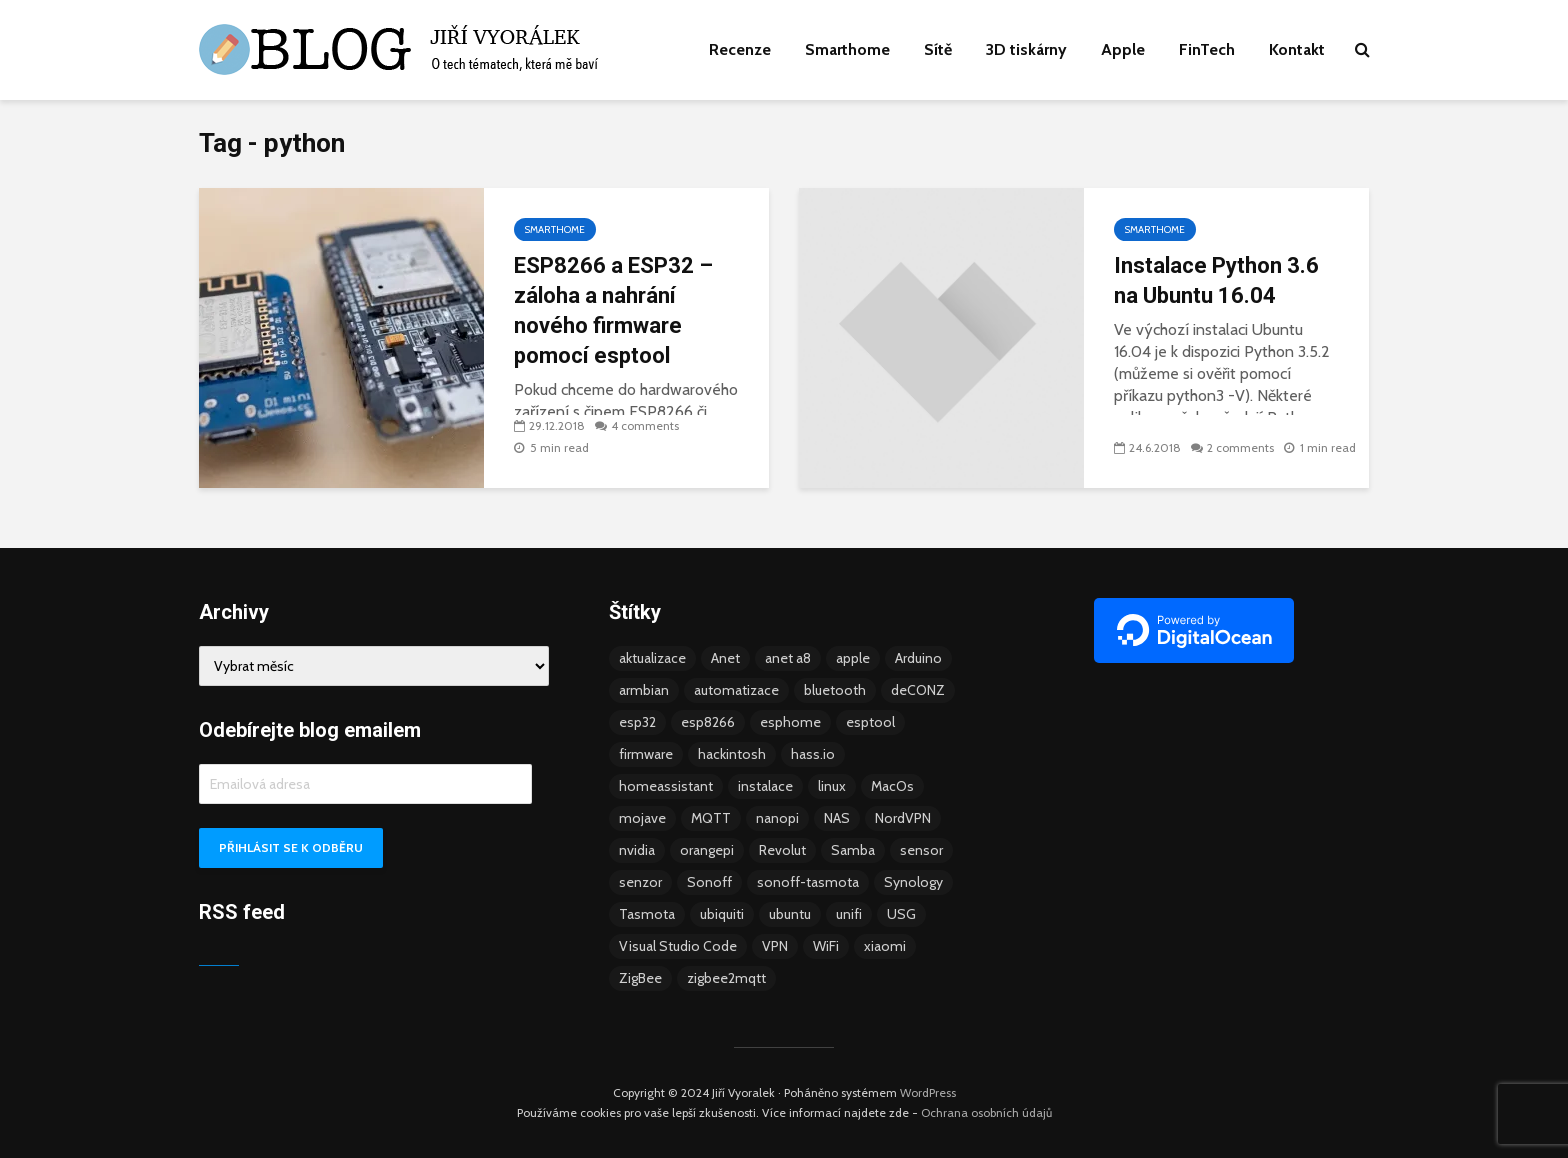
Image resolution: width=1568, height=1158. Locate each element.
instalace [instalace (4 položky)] (765, 786)
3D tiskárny (1026, 49)
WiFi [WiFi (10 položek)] (826, 946)
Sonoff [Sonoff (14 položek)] (709, 882)
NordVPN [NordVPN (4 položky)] (903, 818)
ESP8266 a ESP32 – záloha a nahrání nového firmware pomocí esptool (613, 310)
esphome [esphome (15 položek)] (790, 722)
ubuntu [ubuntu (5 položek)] (790, 914)
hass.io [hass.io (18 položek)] (813, 754)
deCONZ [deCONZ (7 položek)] (918, 690)
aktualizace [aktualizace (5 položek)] (652, 658)
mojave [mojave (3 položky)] (642, 818)
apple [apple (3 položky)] (853, 658)
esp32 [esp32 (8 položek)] (637, 722)
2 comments (1240, 447)
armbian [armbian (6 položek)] (644, 690)
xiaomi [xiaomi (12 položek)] (885, 946)
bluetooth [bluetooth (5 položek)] (835, 690)
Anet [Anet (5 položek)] (725, 658)
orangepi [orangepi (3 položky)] (707, 850)
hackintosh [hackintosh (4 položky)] (732, 754)
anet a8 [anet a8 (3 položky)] (788, 658)
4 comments (645, 425)
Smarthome (847, 49)
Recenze (740, 49)
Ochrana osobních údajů (986, 1112)
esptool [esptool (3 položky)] (870, 722)
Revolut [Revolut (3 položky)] (782, 850)
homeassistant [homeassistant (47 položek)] (666, 786)
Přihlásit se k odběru (291, 847)
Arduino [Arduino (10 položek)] (918, 658)
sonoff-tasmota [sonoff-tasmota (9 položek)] (808, 882)
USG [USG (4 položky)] (901, 914)
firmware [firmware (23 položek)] (646, 754)
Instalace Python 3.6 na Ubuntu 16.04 (1216, 280)
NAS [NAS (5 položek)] (837, 818)
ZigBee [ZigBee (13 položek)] (640, 978)
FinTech (1207, 49)
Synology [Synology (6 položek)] (913, 882)
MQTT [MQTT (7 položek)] (711, 818)
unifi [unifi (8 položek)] (849, 914)
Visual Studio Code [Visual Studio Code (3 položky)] (678, 946)
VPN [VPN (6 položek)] (775, 946)
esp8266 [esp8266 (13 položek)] (708, 722)
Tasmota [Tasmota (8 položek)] (647, 914)
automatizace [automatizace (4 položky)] (736, 690)
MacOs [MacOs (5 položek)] (892, 786)
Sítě (938, 49)
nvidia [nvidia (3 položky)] (637, 850)
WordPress (928, 1092)
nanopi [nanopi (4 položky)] (777, 818)
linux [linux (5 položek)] (832, 786)
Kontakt (1297, 49)
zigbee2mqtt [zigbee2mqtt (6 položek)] (726, 978)
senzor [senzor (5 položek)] (640, 882)
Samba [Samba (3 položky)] (853, 850)
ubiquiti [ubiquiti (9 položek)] (722, 914)
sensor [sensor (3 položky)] (921, 850)
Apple (1123, 49)
